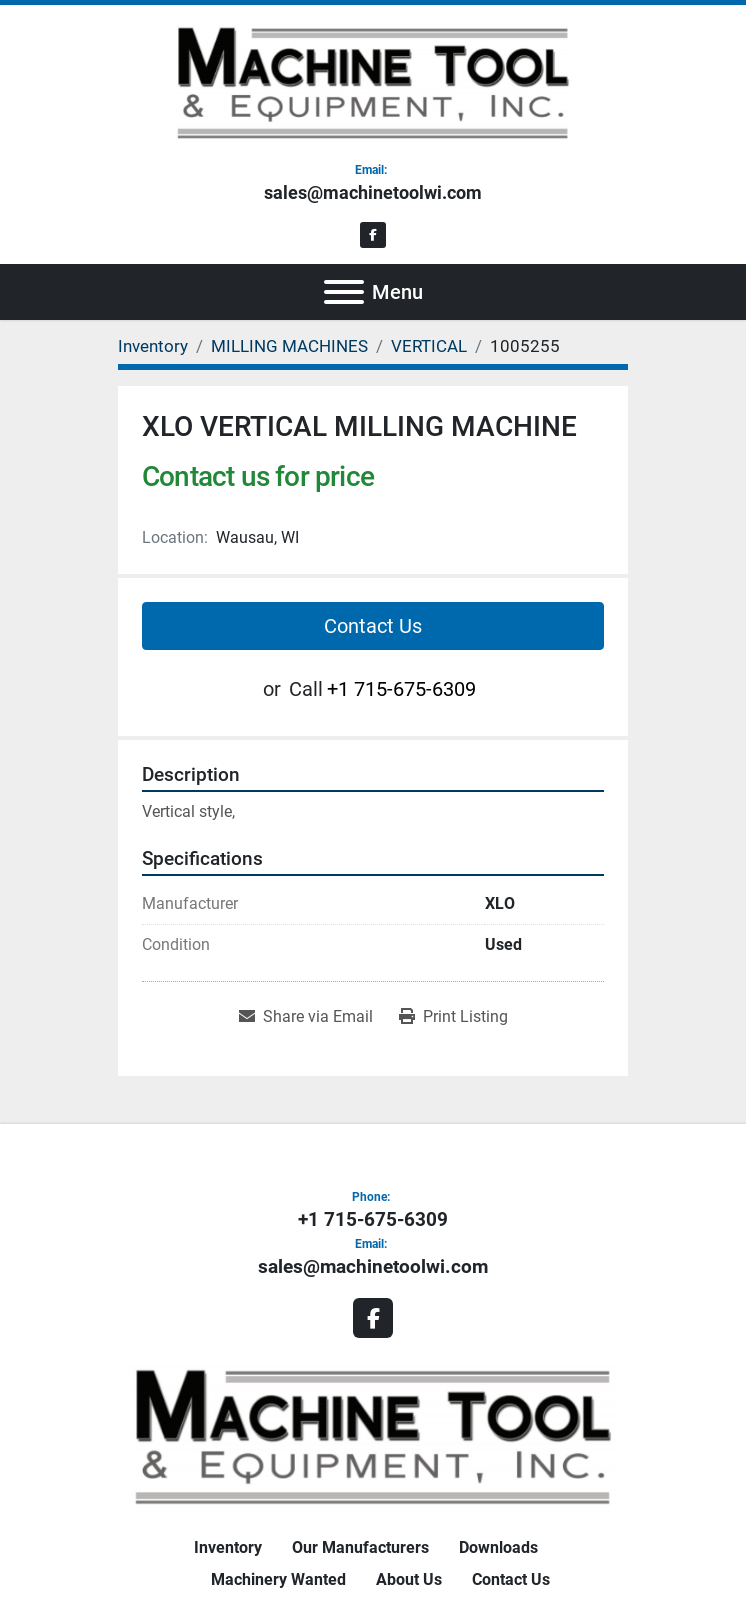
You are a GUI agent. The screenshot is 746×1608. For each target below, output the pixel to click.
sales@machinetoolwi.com (373, 192)
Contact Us (373, 626)
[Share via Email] (306, 1017)
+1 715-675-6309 (401, 689)
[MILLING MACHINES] (289, 346)
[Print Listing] (453, 1017)
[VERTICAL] (429, 346)
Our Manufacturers (360, 1547)
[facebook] (373, 235)
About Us (409, 1579)
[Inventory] (153, 346)
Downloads (498, 1547)
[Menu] (344, 292)
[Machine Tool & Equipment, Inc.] (373, 1435)
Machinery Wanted (278, 1579)
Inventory (228, 1547)
